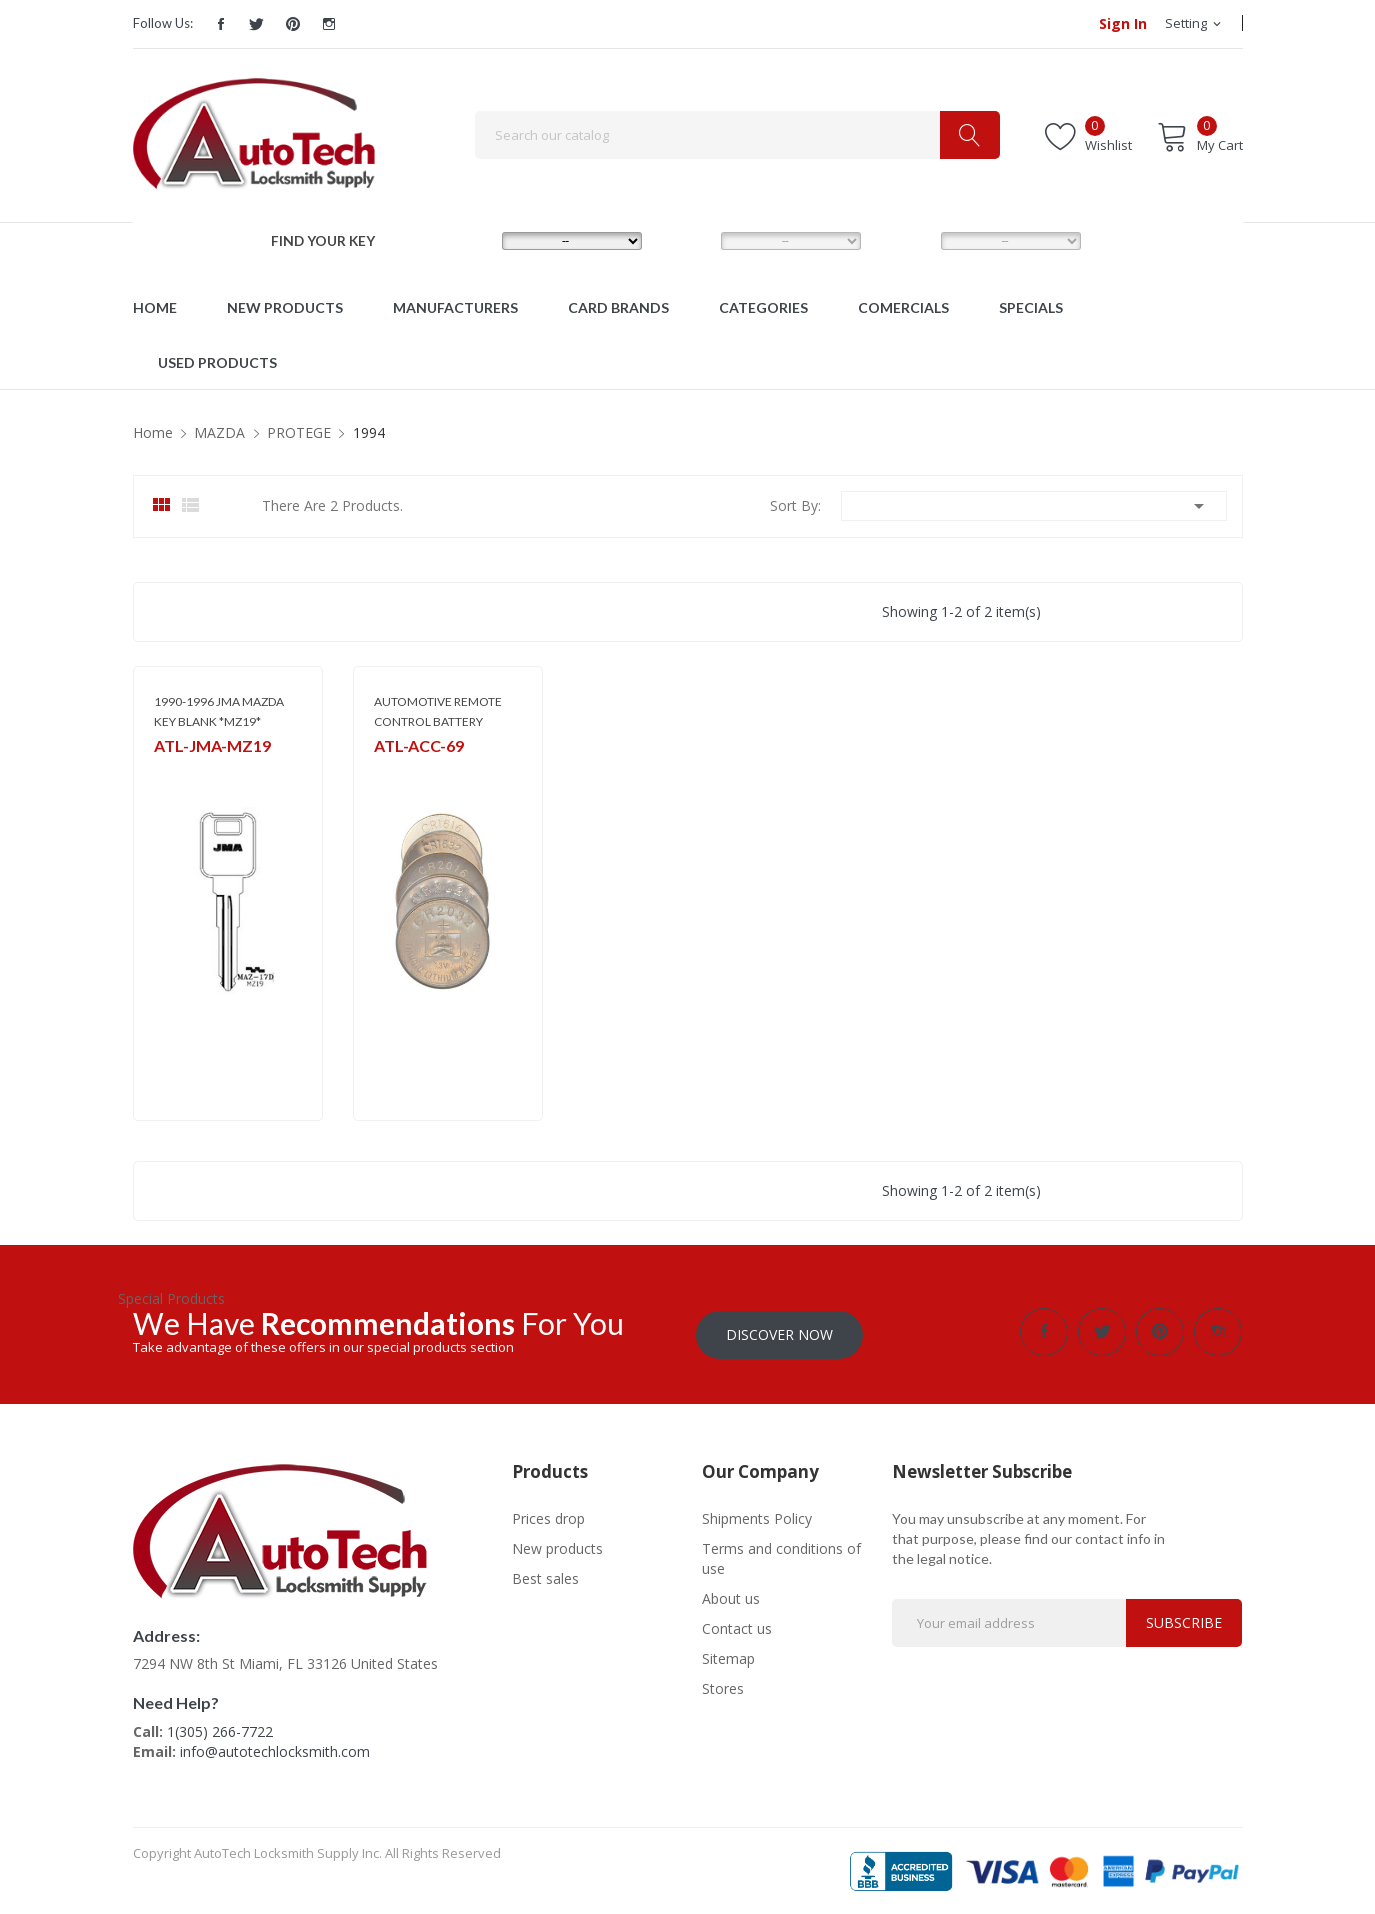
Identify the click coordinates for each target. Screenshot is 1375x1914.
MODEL (692, 240)
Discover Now (779, 1331)
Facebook (221, 24)
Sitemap (728, 1655)
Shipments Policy (757, 1515)
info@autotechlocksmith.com (275, 1748)
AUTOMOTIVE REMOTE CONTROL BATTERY (438, 711)
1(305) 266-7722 (220, 1728)
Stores (723, 1685)
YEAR (903, 240)
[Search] (737, 135)
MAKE (467, 240)
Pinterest (293, 24)
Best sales (545, 1575)
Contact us (737, 1625)
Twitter (257, 24)
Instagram (329, 24)
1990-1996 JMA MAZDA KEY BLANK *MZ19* (219, 711)
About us (731, 1595)
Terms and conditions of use (781, 1555)
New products (557, 1545)
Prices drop (548, 1515)
